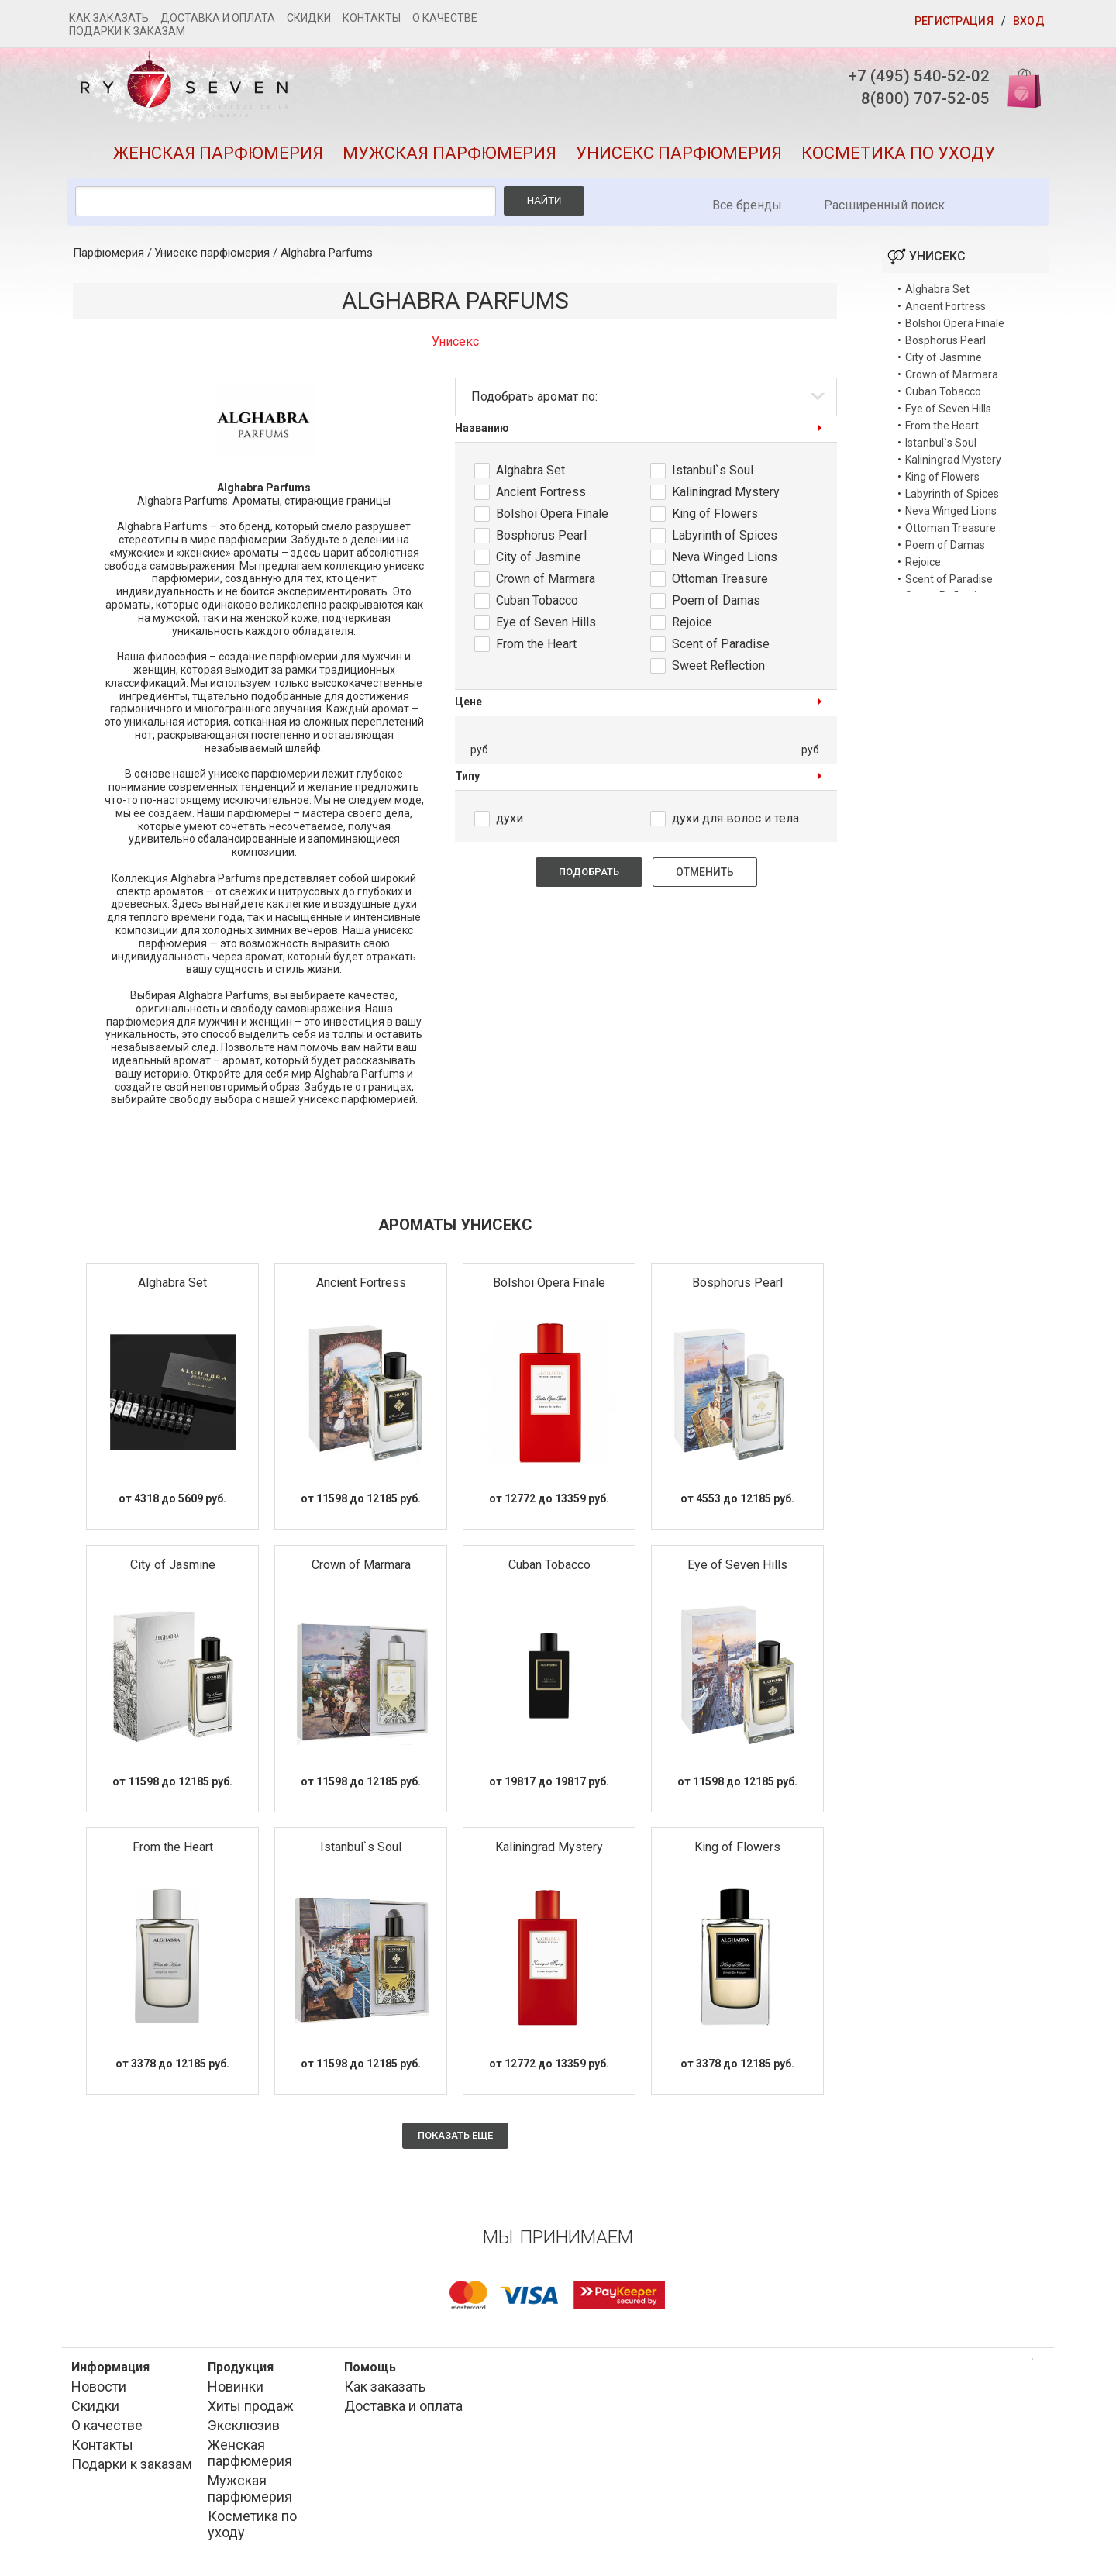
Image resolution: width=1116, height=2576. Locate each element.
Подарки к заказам (127, 31)
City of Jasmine (538, 561)
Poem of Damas (716, 605)
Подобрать (589, 877)
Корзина (1017, 87)
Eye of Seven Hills (546, 626)
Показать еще (455, 2141)
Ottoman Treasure (720, 583)
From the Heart (536, 648)
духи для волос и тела (735, 823)
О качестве (444, 18)
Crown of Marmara (545, 583)
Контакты (372, 18)
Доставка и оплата (217, 18)
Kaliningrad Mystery (726, 496)
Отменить (705, 877)
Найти (544, 206)
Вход (1029, 21)
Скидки (309, 18)
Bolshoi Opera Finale (552, 518)
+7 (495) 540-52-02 (910, 76)
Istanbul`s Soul (712, 474)
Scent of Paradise (721, 648)
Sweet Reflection (718, 670)
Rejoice (692, 626)
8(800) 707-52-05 (917, 100)
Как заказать (109, 18)
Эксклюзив (244, 2431)
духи (509, 823)
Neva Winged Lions (724, 561)
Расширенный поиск (884, 210)
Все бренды (747, 210)
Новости (98, 2392)
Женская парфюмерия (218, 157)
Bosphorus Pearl (541, 540)
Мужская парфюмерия (449, 157)
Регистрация (954, 21)
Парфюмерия (108, 258)
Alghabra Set (530, 474)
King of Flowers (715, 518)
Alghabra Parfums (327, 258)
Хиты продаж (251, 2411)
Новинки (236, 2392)
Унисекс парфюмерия (679, 157)
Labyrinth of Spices (724, 540)
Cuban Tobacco (537, 605)
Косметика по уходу (898, 157)
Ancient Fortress (541, 496)
